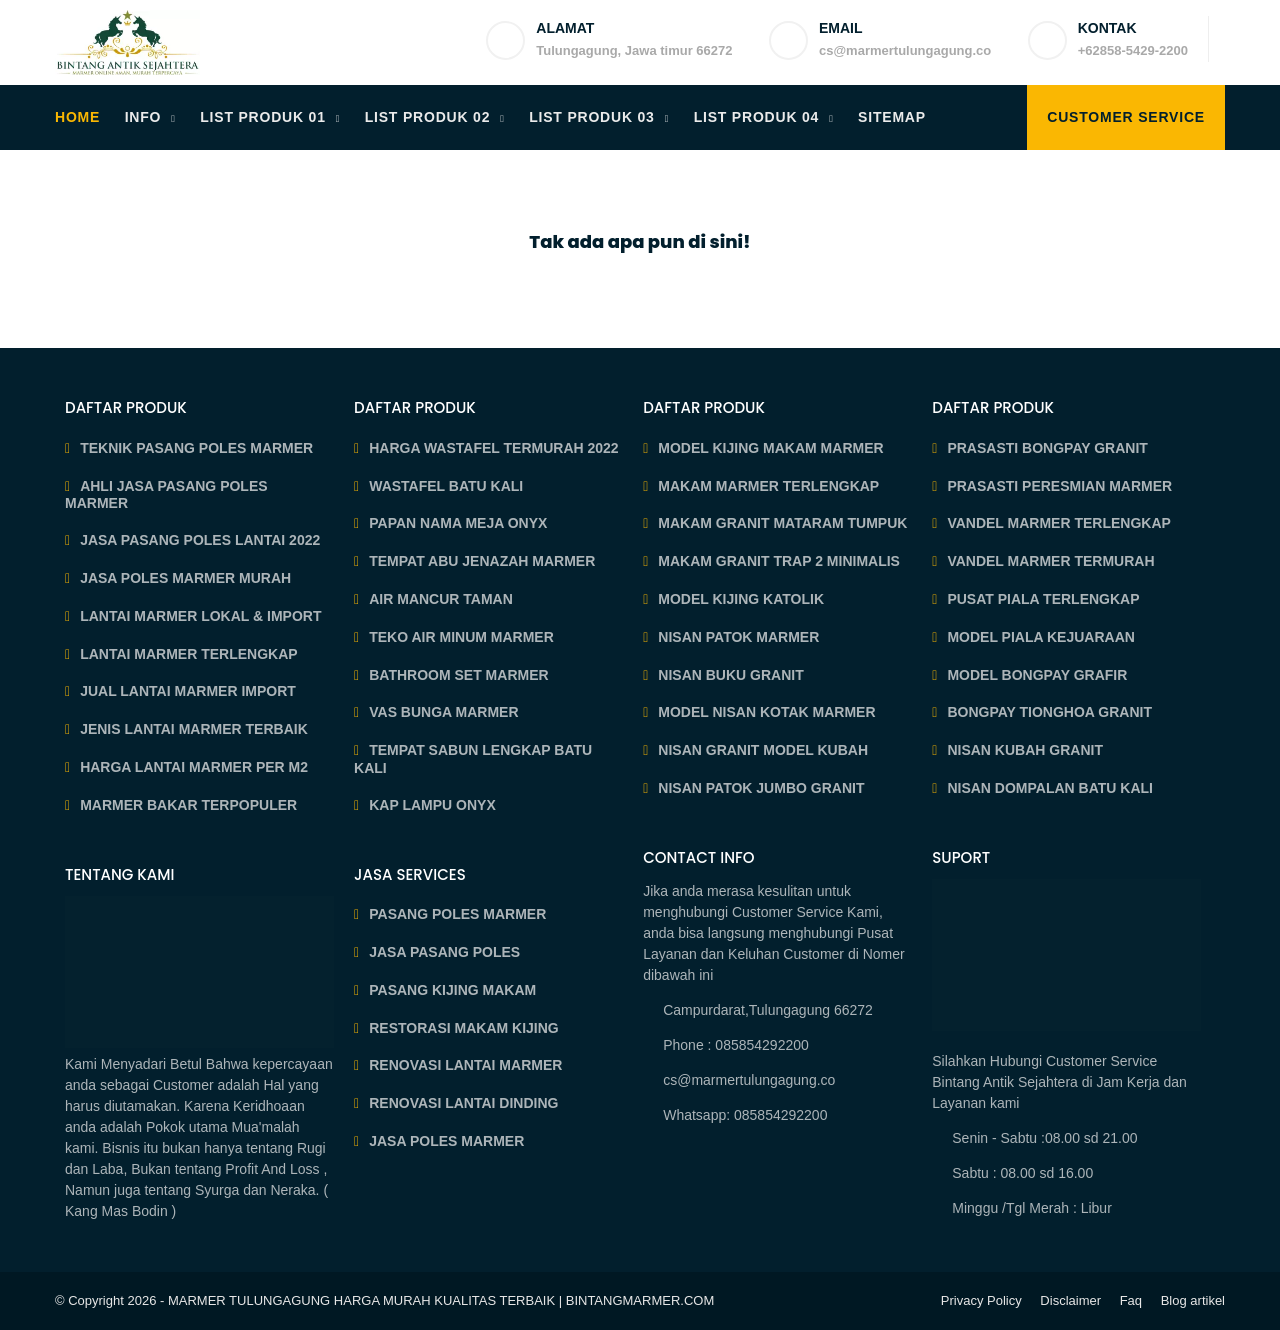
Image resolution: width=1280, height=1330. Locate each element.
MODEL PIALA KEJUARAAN (1040, 637)
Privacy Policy (981, 1300)
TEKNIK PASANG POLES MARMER (196, 448)
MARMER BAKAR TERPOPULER (188, 805)
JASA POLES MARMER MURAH (185, 578)
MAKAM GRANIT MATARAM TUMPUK (782, 523)
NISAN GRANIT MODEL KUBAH (763, 750)
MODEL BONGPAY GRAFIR (1037, 675)
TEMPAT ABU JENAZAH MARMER (482, 561)
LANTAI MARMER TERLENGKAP (189, 654)
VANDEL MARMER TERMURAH (1050, 561)
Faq (1131, 1300)
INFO (143, 117)
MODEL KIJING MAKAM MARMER (770, 448)
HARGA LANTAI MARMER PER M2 (194, 767)
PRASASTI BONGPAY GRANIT (1047, 448)
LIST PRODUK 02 (428, 117)
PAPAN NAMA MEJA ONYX (458, 523)
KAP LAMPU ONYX (432, 805)
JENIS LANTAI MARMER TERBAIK (194, 729)
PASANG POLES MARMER (457, 914)
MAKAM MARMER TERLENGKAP (768, 486)
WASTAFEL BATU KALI (446, 486)
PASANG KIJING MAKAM (452, 990)
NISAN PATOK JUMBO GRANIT (761, 788)
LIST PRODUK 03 (592, 117)
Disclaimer (1070, 1300)
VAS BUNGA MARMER (443, 712)
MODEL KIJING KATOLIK (741, 599)
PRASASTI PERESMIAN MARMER (1059, 486)
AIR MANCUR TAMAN (441, 599)
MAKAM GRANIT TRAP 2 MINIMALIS (779, 561)
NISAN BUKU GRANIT (730, 675)
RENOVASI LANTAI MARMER (465, 1065)
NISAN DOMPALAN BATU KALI (1050, 788)
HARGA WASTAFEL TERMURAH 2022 (493, 448)
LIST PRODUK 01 (263, 117)
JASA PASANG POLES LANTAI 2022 (200, 540)
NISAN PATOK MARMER (738, 637)
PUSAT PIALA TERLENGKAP (1043, 599)
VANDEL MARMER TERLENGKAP (1059, 523)
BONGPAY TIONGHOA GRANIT (1049, 712)
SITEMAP (892, 117)
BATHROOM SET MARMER (458, 675)
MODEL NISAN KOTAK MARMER (766, 712)
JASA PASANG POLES (444, 952)
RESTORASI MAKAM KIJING (464, 1028)
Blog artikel (1193, 1300)
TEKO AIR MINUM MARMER (461, 637)
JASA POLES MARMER (446, 1141)
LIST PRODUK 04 (757, 117)
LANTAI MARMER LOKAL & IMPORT (200, 616)
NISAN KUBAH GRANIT (1025, 750)
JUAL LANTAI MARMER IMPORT (188, 691)
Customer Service (1126, 117)
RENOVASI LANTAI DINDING (463, 1103)
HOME (77, 117)
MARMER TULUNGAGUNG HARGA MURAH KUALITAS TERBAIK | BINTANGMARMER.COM (441, 1300)
